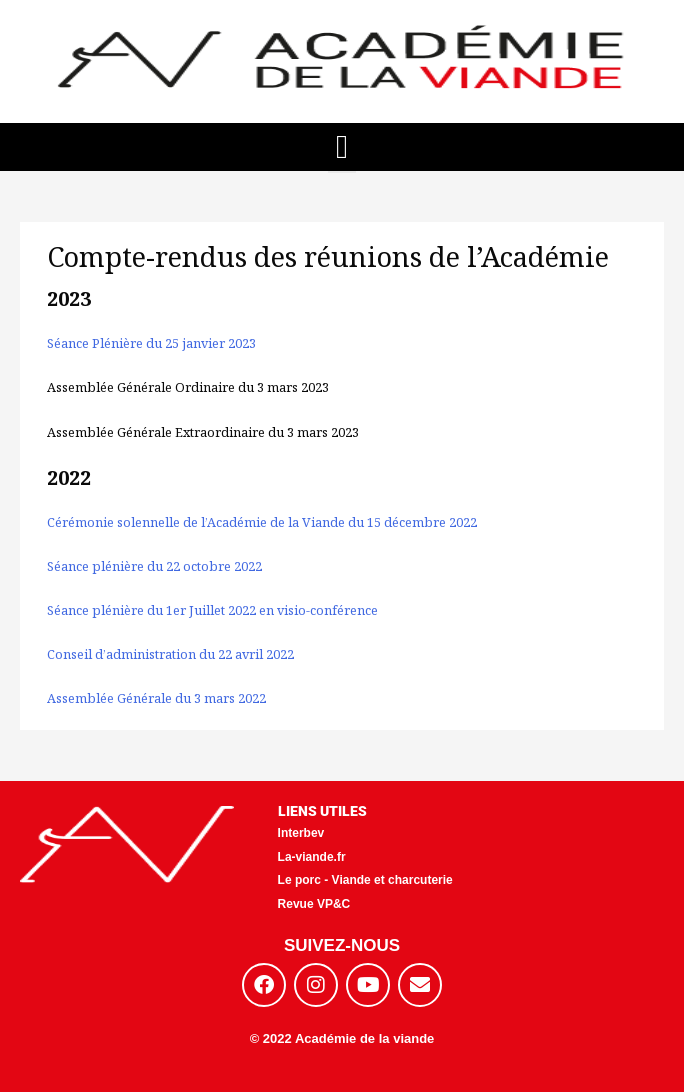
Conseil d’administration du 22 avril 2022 (170, 654)
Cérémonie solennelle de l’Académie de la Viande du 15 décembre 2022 (262, 522)
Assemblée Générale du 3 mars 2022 (156, 698)
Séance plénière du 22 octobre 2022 (154, 566)
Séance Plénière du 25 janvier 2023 (151, 343)
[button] (342, 148)
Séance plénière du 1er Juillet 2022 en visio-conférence (212, 610)
